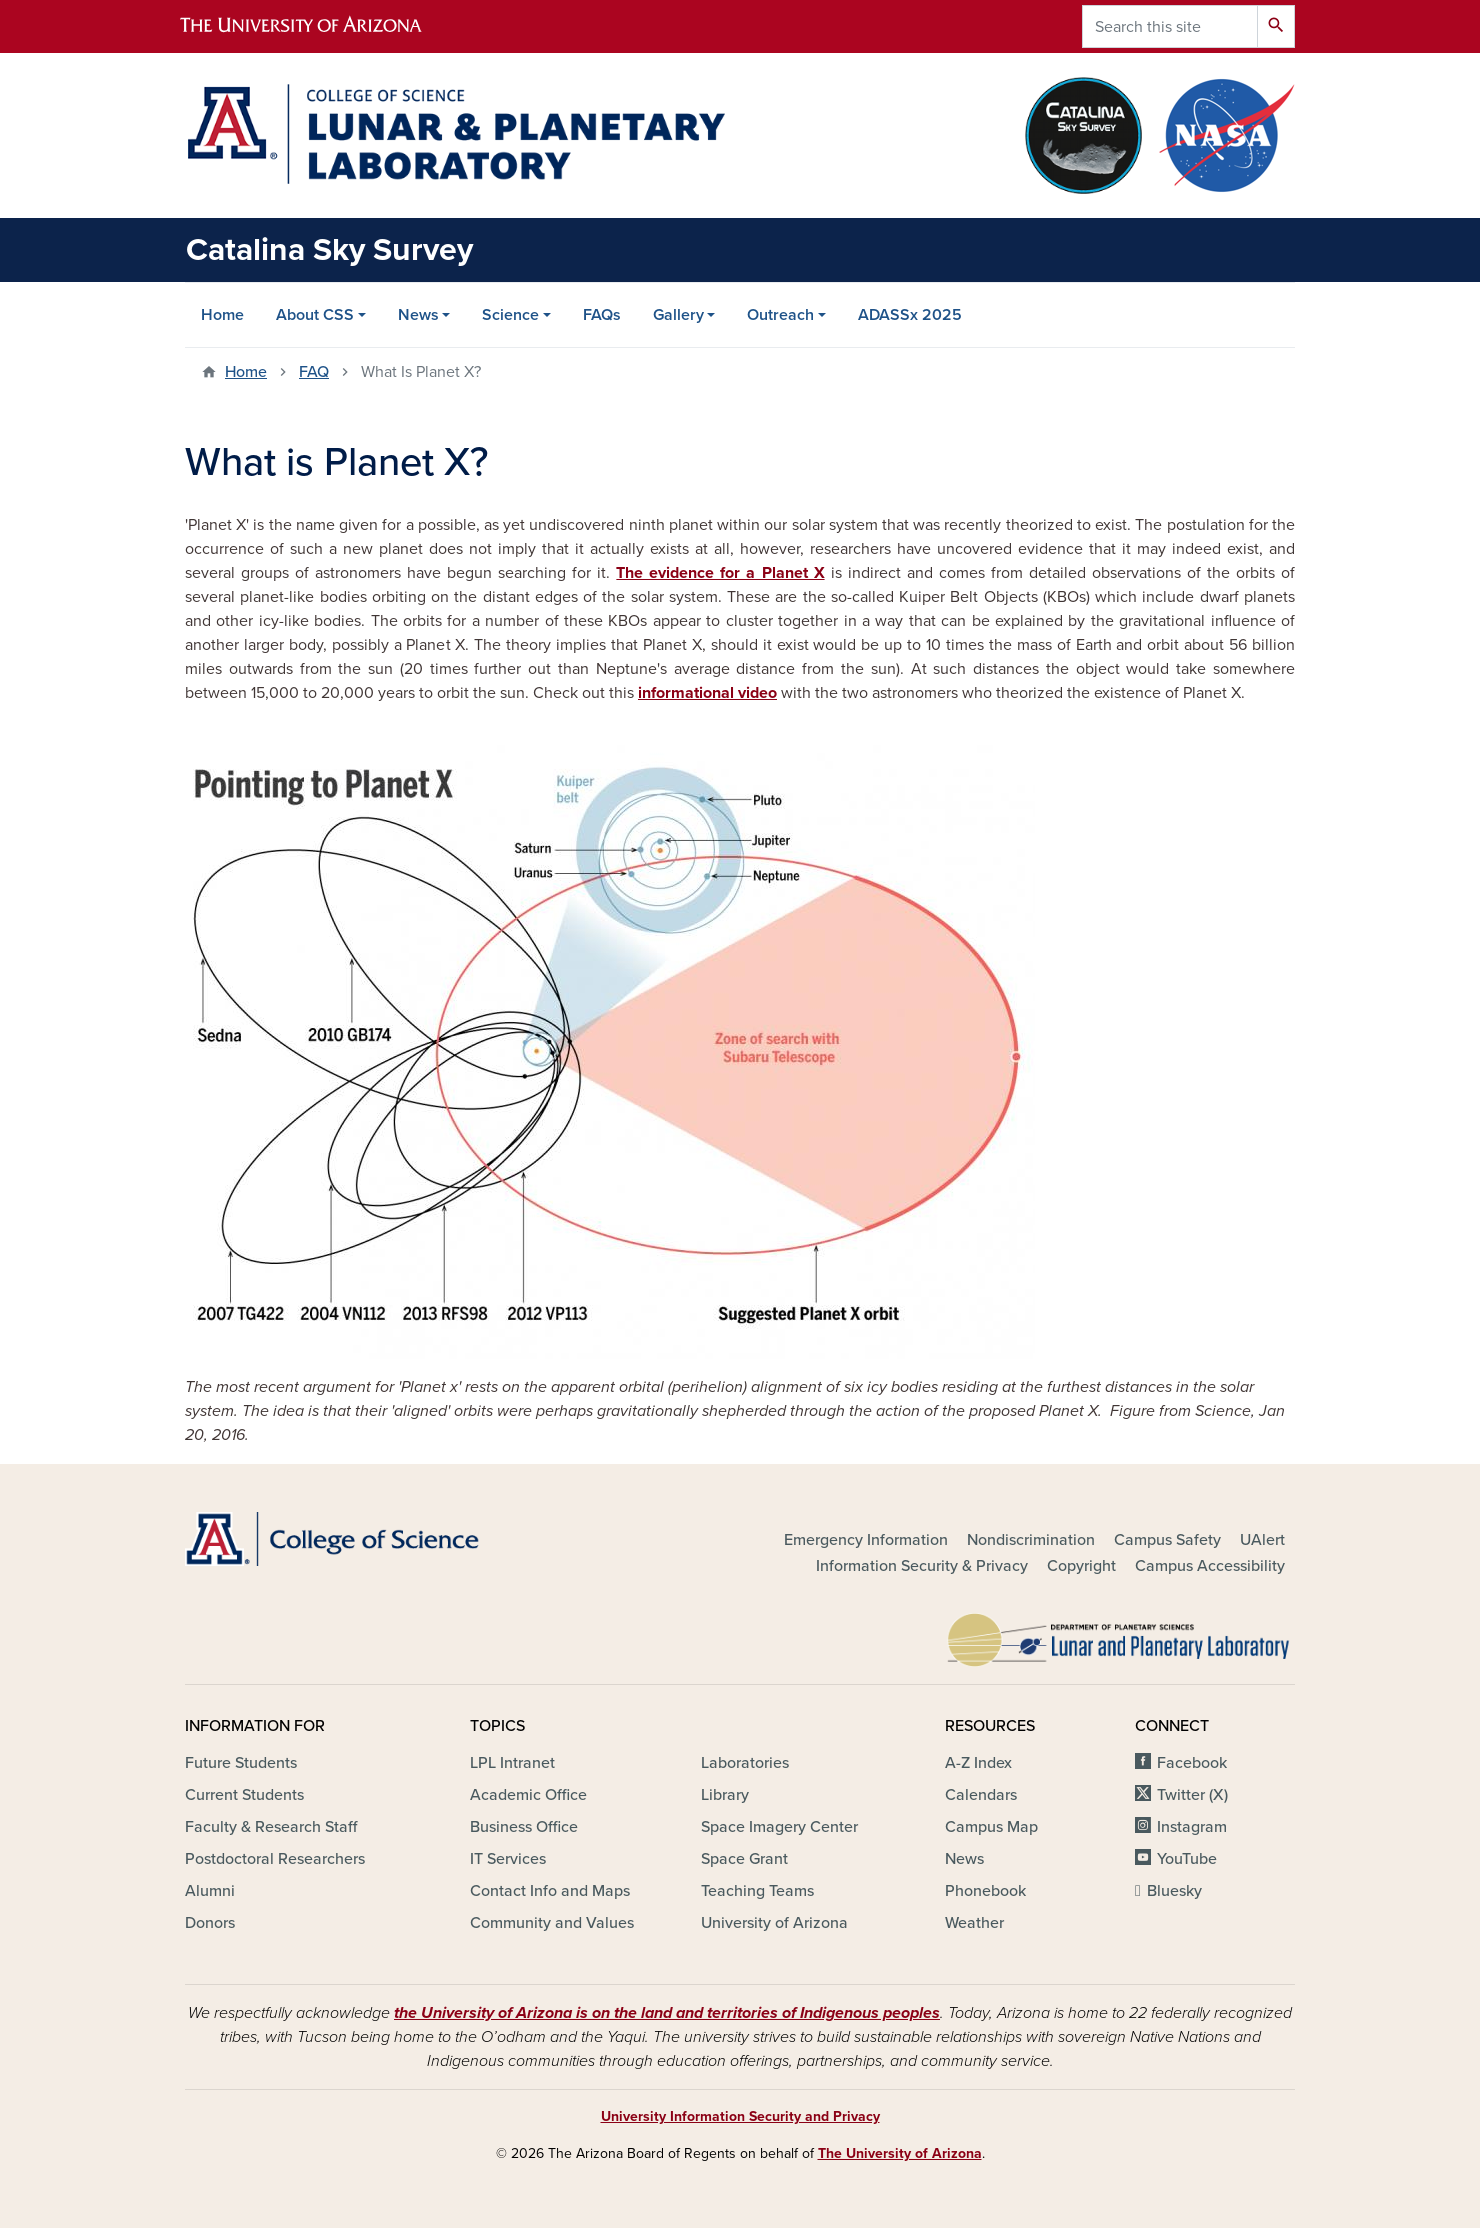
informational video (707, 693)
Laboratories (745, 1763)
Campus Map (991, 1827)
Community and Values (552, 1923)
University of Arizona (774, 1923)
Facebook (1192, 1763)
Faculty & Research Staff (271, 1827)
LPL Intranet (512, 1763)
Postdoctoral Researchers (275, 1859)
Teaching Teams (757, 1891)
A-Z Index (978, 1763)
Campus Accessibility (1210, 1566)
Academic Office (528, 1795)
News (418, 315)
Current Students (244, 1795)
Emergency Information (866, 1540)
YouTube (1187, 1859)
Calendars (981, 1795)
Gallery (678, 315)
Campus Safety (1167, 1540)
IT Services (508, 1859)
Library (725, 1795)
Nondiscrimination (1031, 1540)
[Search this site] (1170, 26)
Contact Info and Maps (550, 1891)
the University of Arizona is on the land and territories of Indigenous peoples (667, 2013)
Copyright (1081, 1566)
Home (222, 315)
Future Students (241, 1763)
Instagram (1192, 1827)
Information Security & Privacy (922, 1566)
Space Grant (744, 1859)
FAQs (602, 315)
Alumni (210, 1891)
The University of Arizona (900, 2153)
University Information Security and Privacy (740, 2116)
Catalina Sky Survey (329, 250)
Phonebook (985, 1891)
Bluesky (1174, 1891)
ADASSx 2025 (910, 315)
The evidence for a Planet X (720, 573)
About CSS (315, 315)
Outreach (780, 315)
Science (510, 315)
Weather (974, 1923)
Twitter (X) (1192, 1795)
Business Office (524, 1827)
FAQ (314, 372)
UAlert (1262, 1540)
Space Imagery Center (779, 1827)
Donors (210, 1923)
